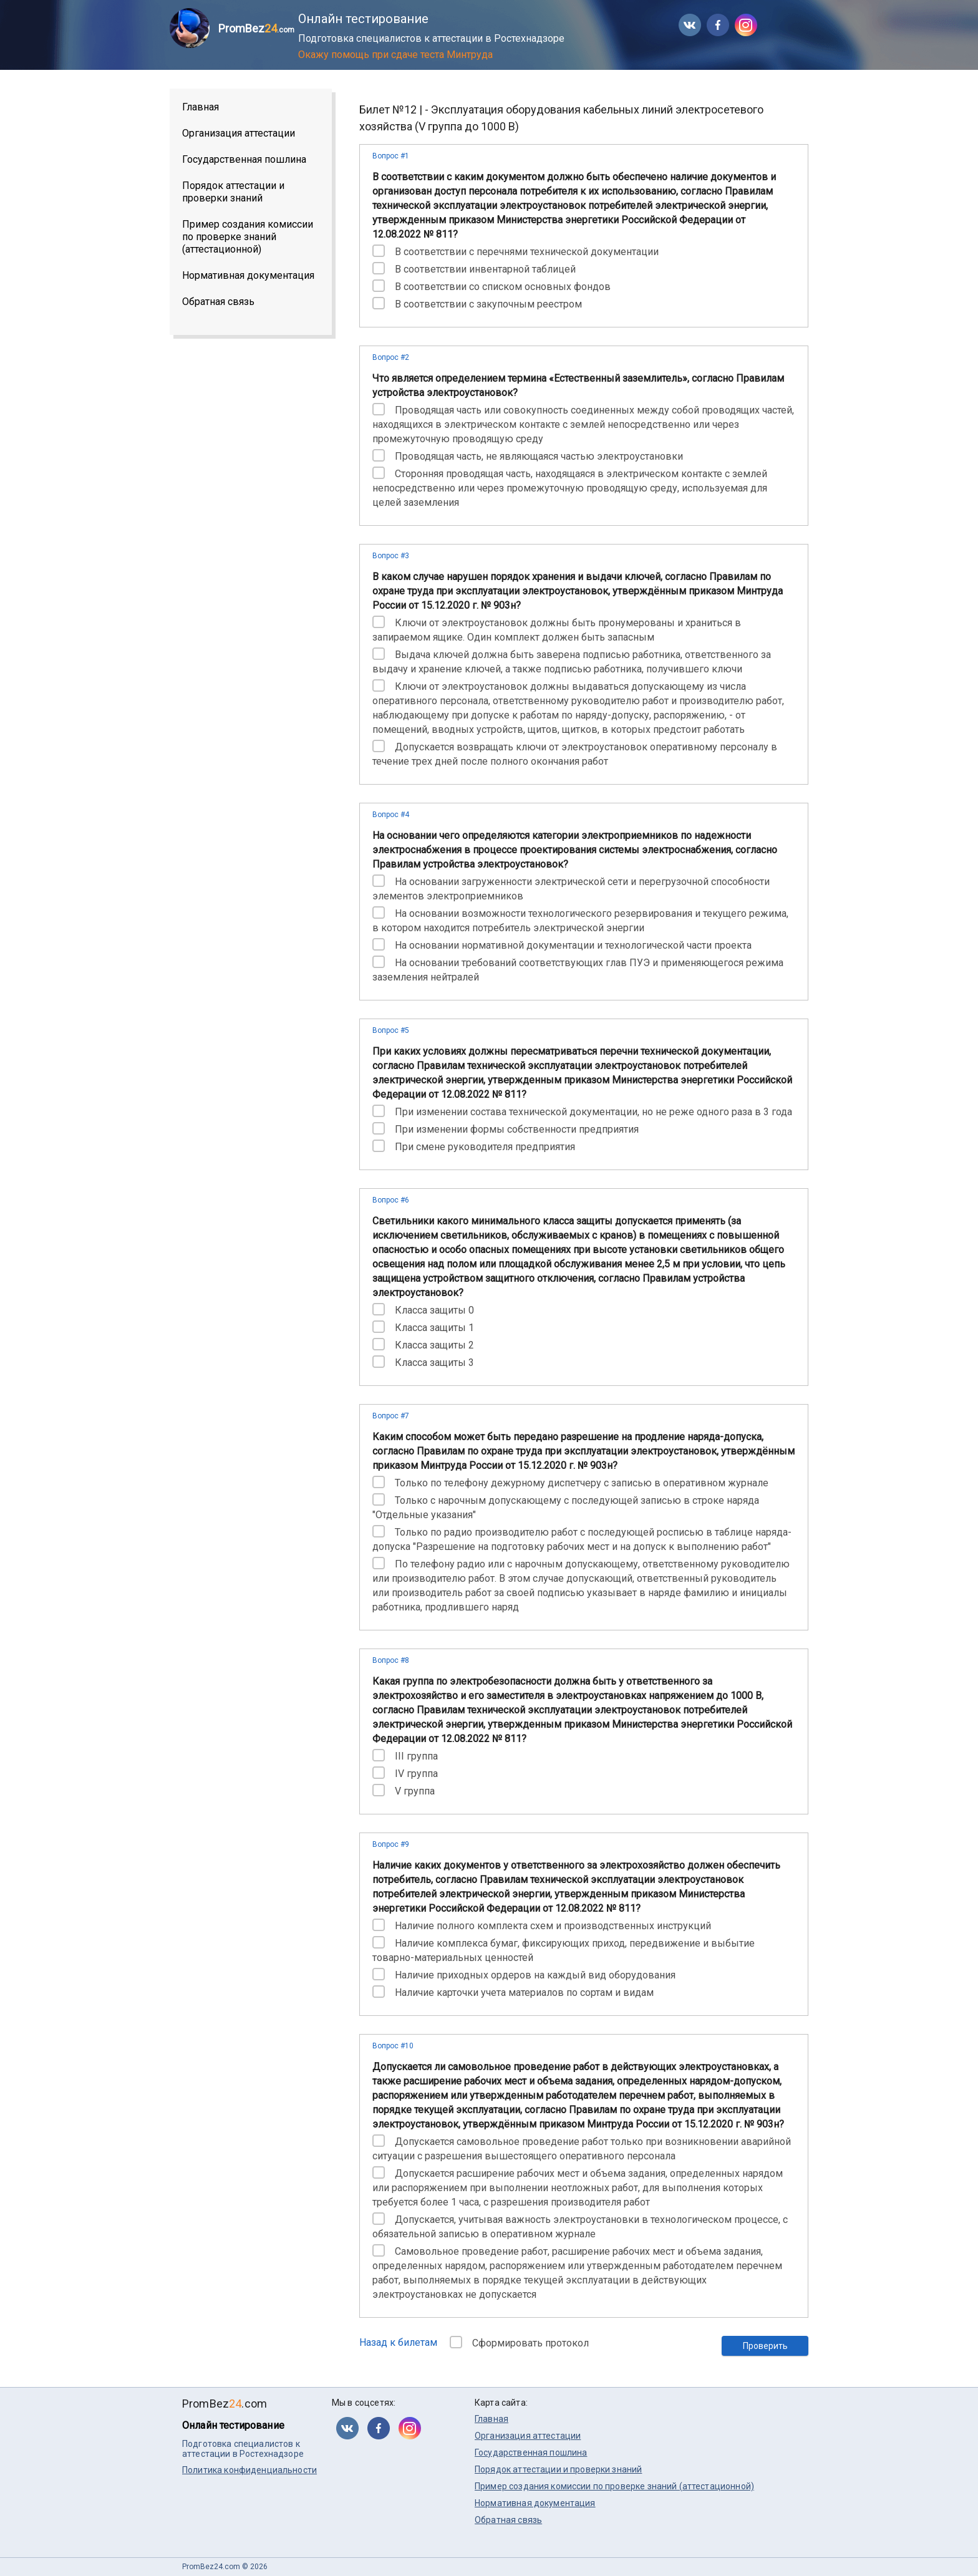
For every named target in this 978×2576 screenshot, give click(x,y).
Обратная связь (218, 301)
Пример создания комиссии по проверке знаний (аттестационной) (247, 236)
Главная (200, 107)
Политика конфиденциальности (249, 2470)
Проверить (765, 2346)
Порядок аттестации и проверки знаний (233, 192)
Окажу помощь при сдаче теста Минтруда (395, 55)
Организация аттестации (238, 133)
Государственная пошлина (244, 159)
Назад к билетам (398, 2342)
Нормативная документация (248, 275)
